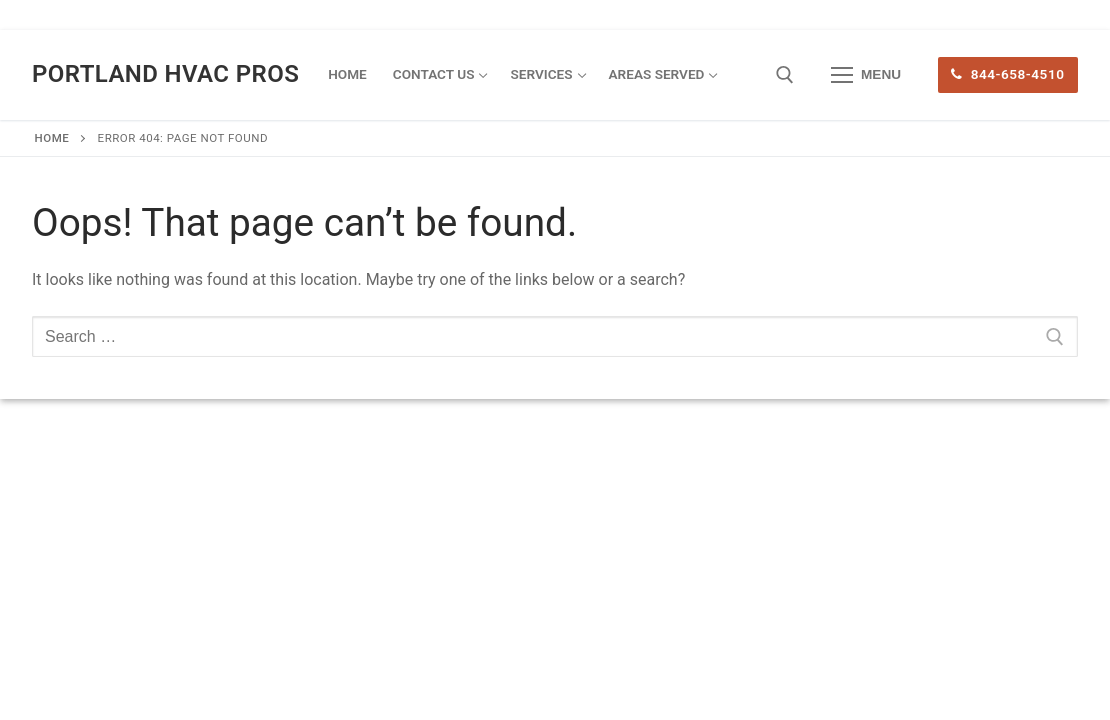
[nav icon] (866, 75)
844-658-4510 (1007, 74)
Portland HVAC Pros (165, 74)
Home (52, 138)
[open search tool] (785, 75)
